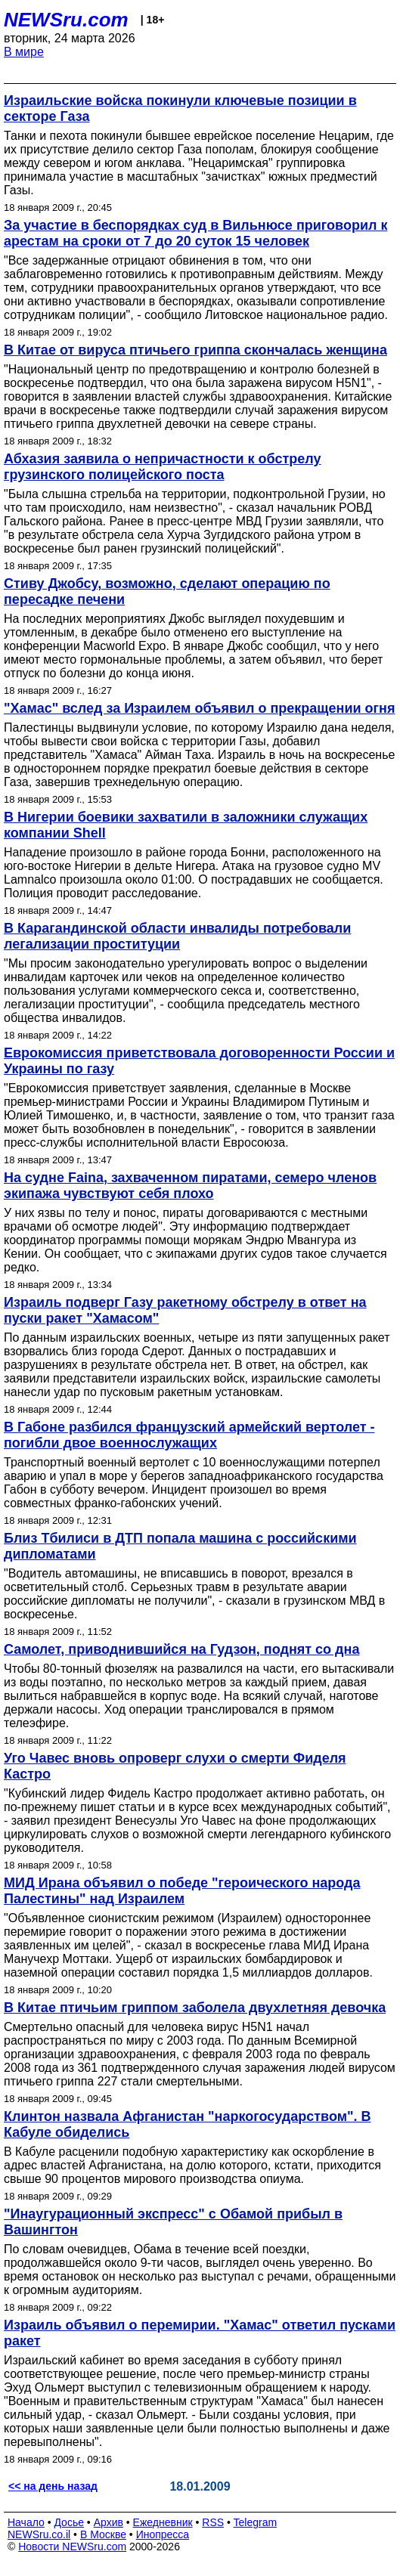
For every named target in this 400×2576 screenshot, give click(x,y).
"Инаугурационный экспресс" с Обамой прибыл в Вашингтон (173, 2221)
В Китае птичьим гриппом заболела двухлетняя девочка (195, 2007)
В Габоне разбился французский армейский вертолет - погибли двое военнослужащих (189, 1435)
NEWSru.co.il (39, 2534)
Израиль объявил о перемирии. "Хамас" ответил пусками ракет (199, 2332)
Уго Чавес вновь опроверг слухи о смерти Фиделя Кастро (175, 1766)
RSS (213, 2522)
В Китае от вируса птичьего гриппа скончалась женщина (195, 350)
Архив (108, 2522)
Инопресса (163, 2534)
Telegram (256, 2522)
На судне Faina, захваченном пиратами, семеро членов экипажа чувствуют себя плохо (190, 1185)
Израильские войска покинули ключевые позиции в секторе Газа (180, 108)
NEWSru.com (66, 19)
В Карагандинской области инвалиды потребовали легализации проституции (177, 936)
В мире (24, 51)
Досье (69, 2522)
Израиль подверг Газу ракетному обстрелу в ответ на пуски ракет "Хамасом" (185, 1310)
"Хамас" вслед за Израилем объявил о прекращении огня (199, 708)
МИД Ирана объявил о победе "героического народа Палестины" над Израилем (182, 1890)
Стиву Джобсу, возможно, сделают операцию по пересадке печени (167, 591)
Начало (26, 2522)
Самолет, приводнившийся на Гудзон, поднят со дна (181, 1649)
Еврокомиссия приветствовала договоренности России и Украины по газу (199, 1060)
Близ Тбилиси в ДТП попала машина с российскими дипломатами (180, 1546)
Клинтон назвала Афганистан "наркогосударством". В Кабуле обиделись (187, 2124)
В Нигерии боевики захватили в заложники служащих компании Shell (185, 825)
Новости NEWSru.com (72, 2546)
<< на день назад (53, 2486)
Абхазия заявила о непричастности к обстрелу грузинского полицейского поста (162, 466)
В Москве (103, 2534)
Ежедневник (163, 2522)
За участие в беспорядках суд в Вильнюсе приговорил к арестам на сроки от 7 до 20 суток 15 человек (195, 233)
